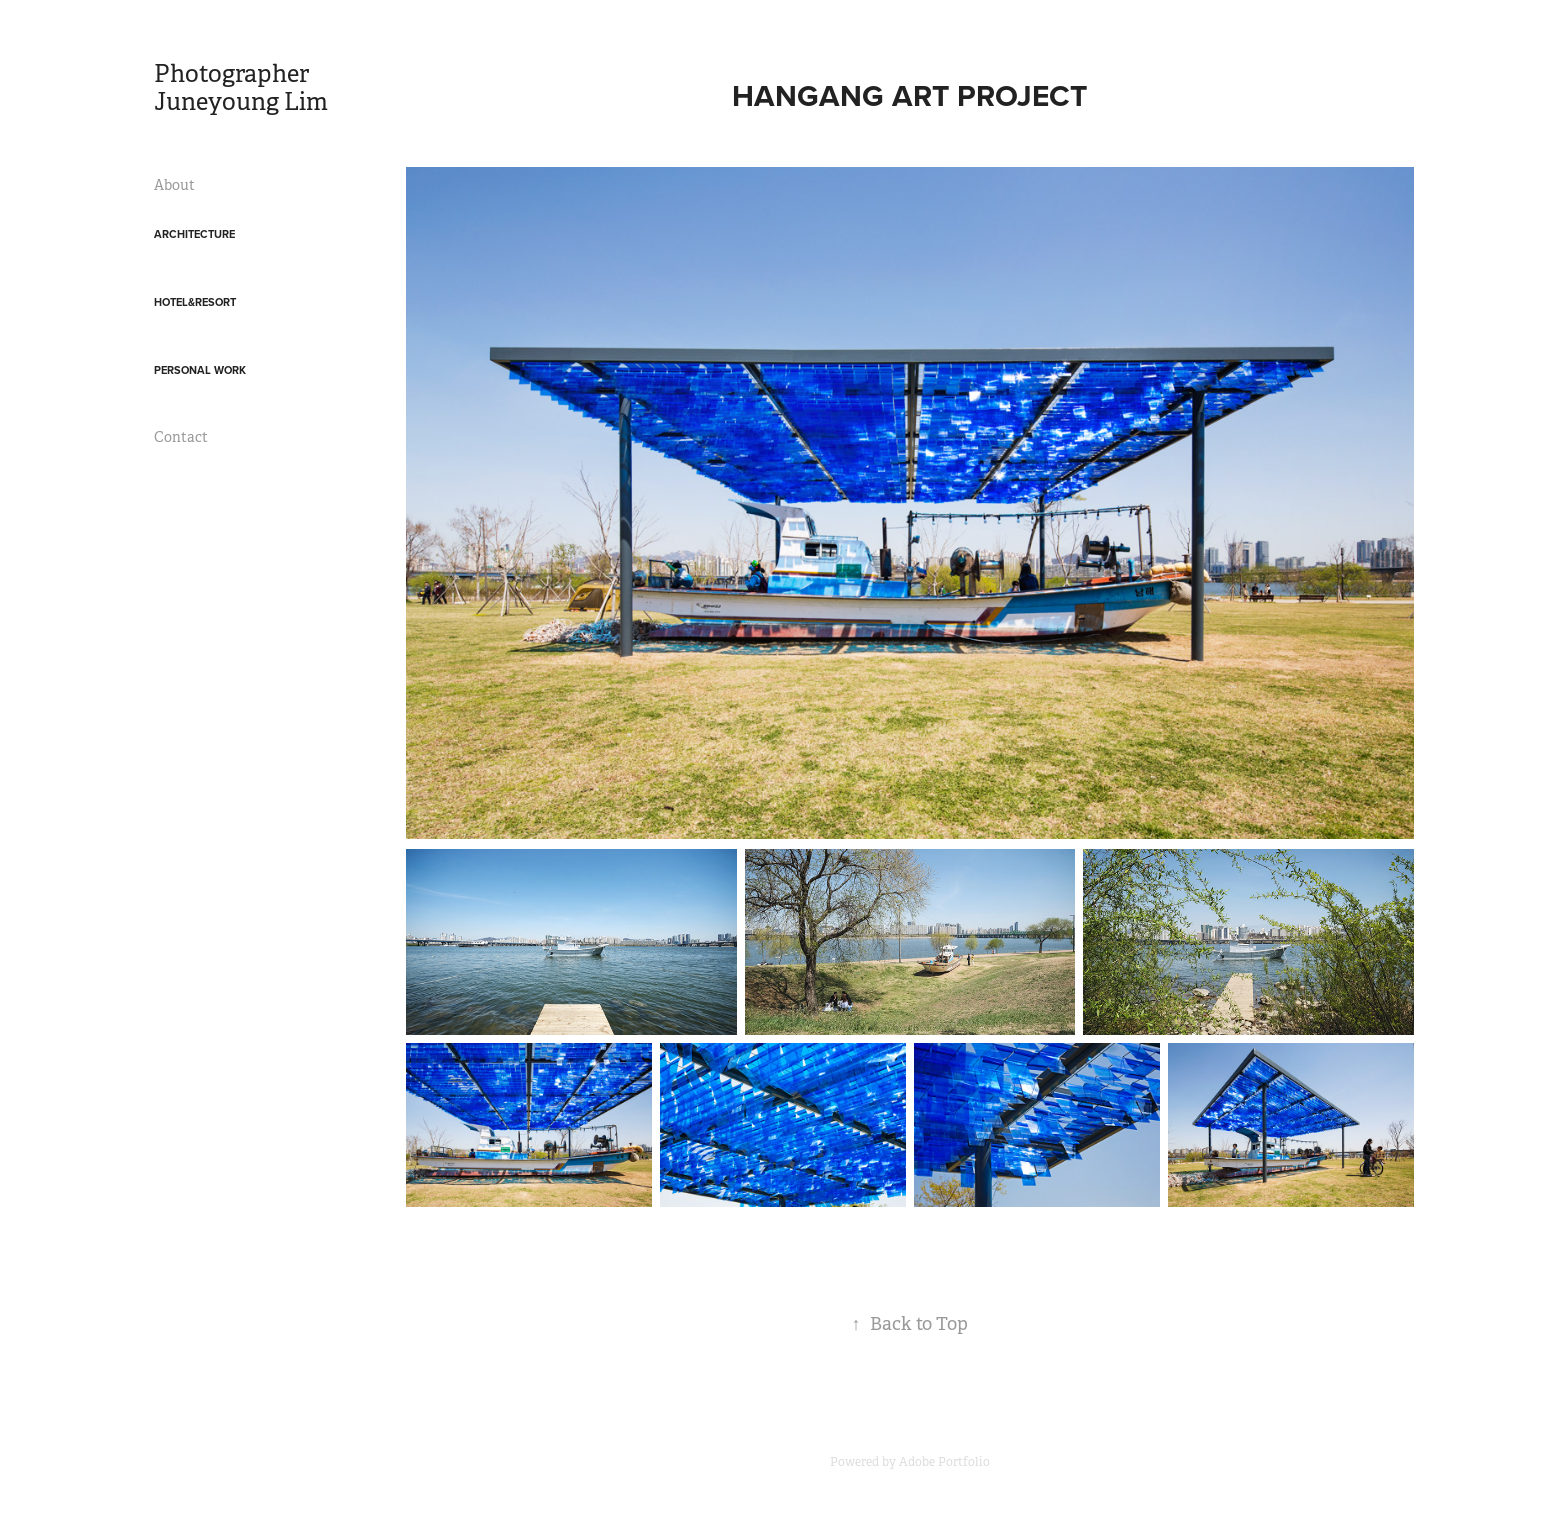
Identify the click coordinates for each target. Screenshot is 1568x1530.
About (174, 185)
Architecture (194, 234)
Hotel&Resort (195, 302)
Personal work (200, 370)
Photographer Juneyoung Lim (241, 88)
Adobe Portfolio (944, 1462)
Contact (181, 437)
